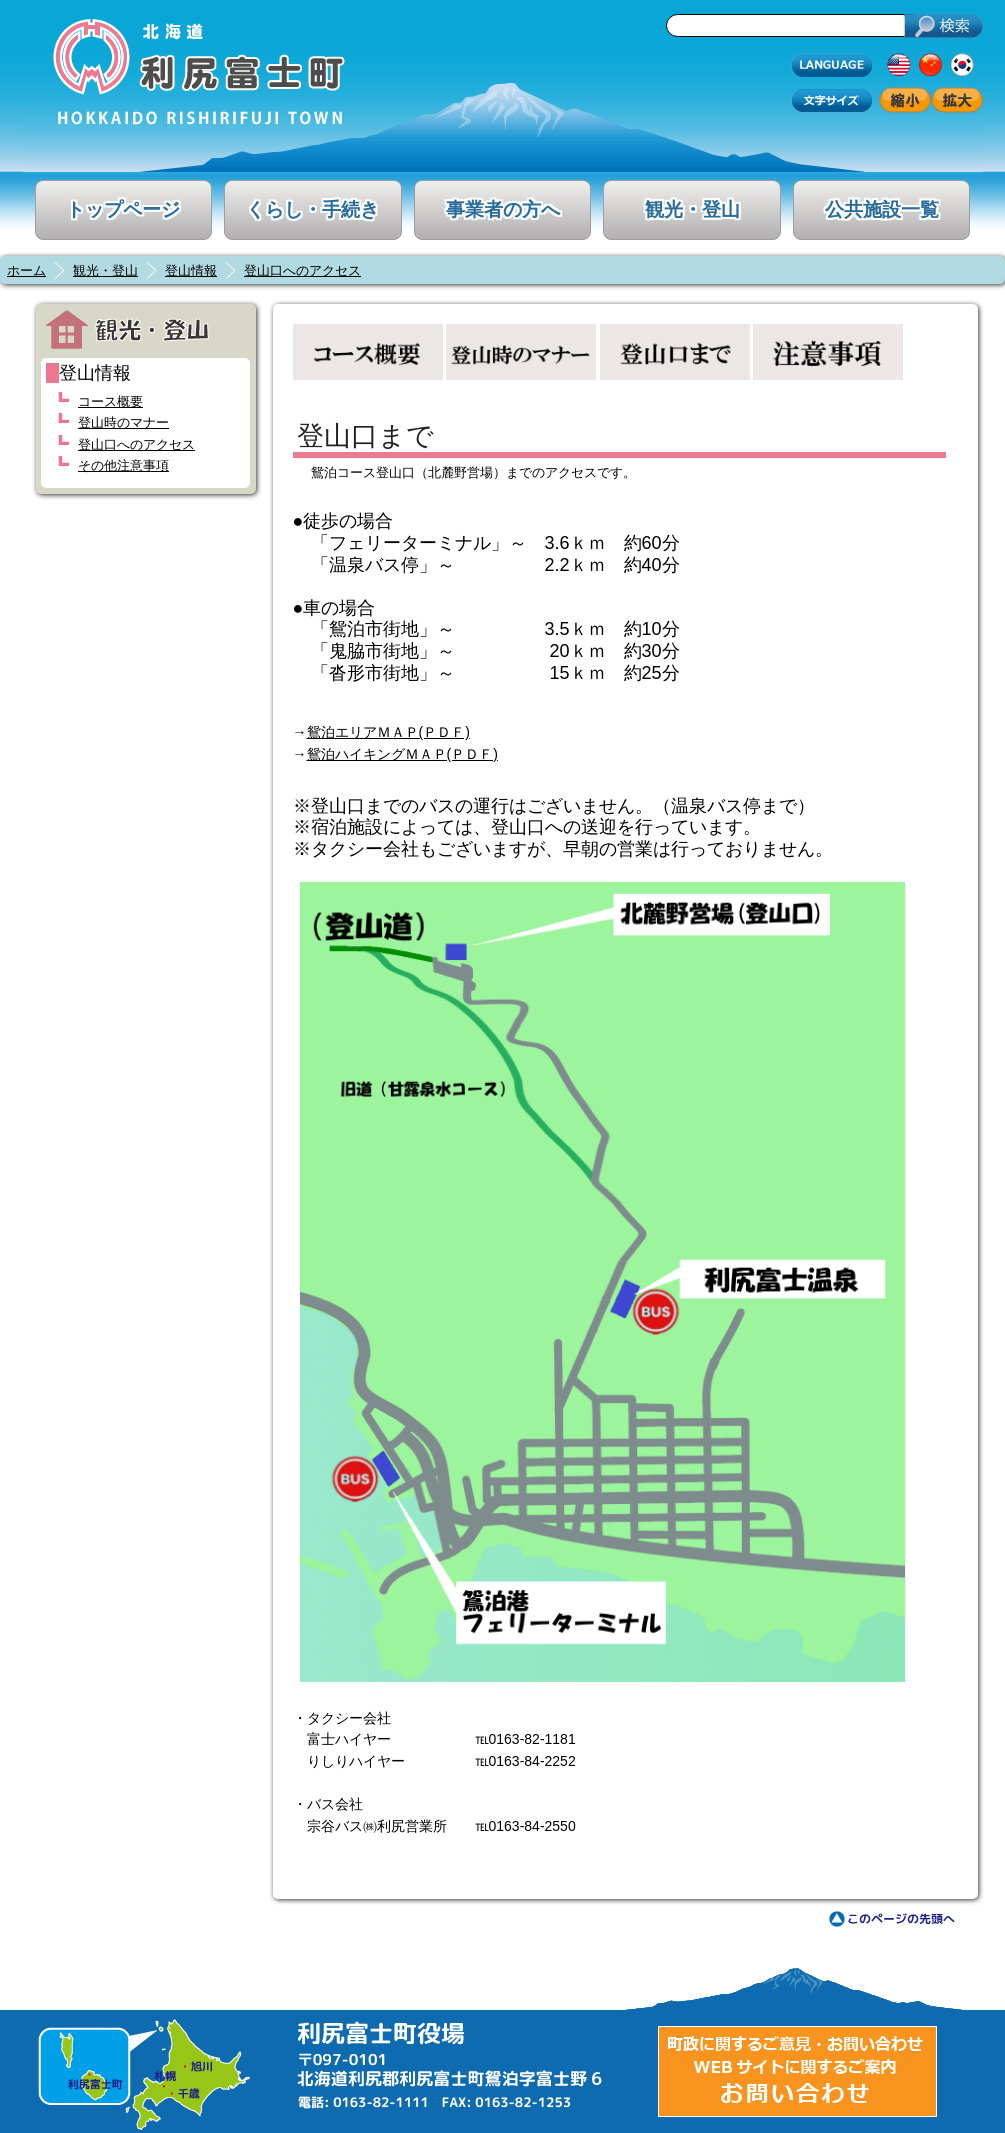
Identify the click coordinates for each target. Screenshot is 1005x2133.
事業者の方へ (503, 209)
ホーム (26, 270)
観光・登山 (692, 209)
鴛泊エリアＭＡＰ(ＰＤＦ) (388, 732)
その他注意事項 (123, 465)
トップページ (123, 209)
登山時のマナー (123, 422)
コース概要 (110, 401)
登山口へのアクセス (302, 270)
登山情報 (191, 270)
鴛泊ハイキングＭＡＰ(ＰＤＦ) (402, 754)
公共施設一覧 (882, 209)
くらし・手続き (312, 209)
